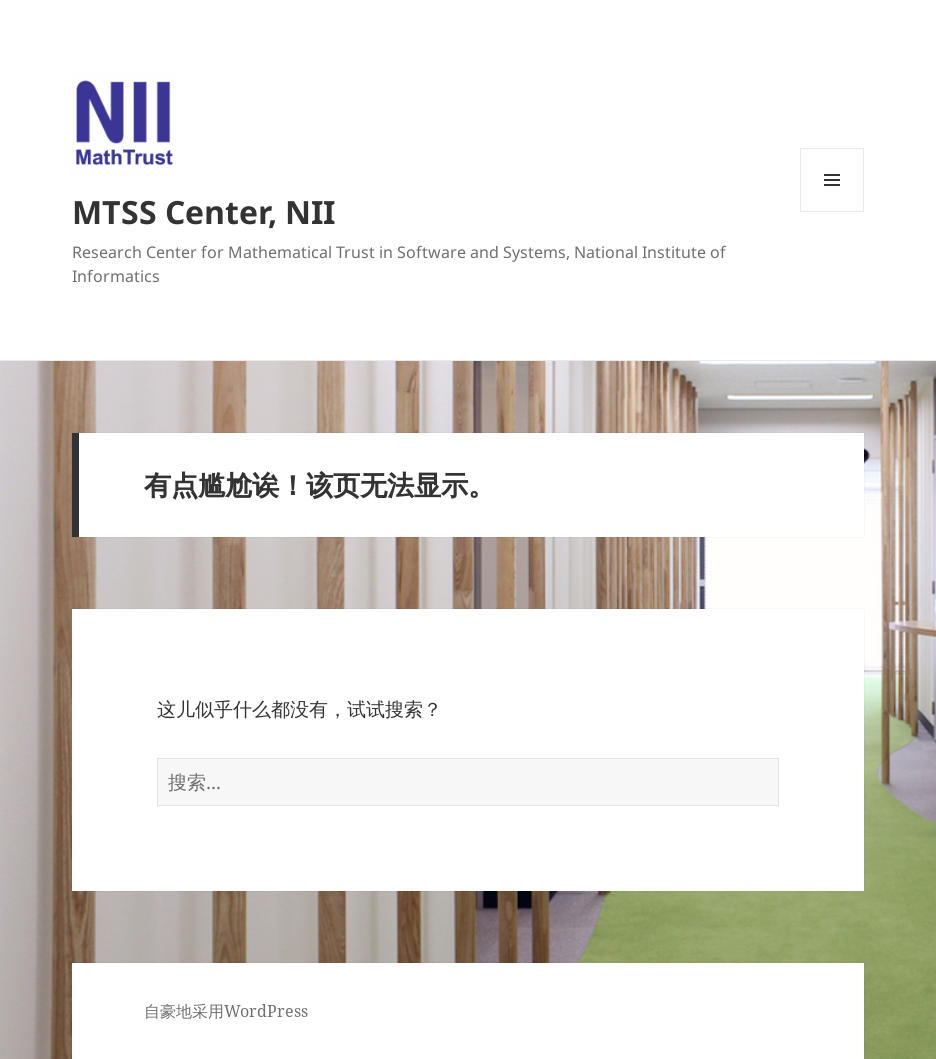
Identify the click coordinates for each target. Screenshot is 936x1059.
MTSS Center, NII (203, 211)
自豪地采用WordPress (226, 1011)
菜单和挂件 (832, 211)
